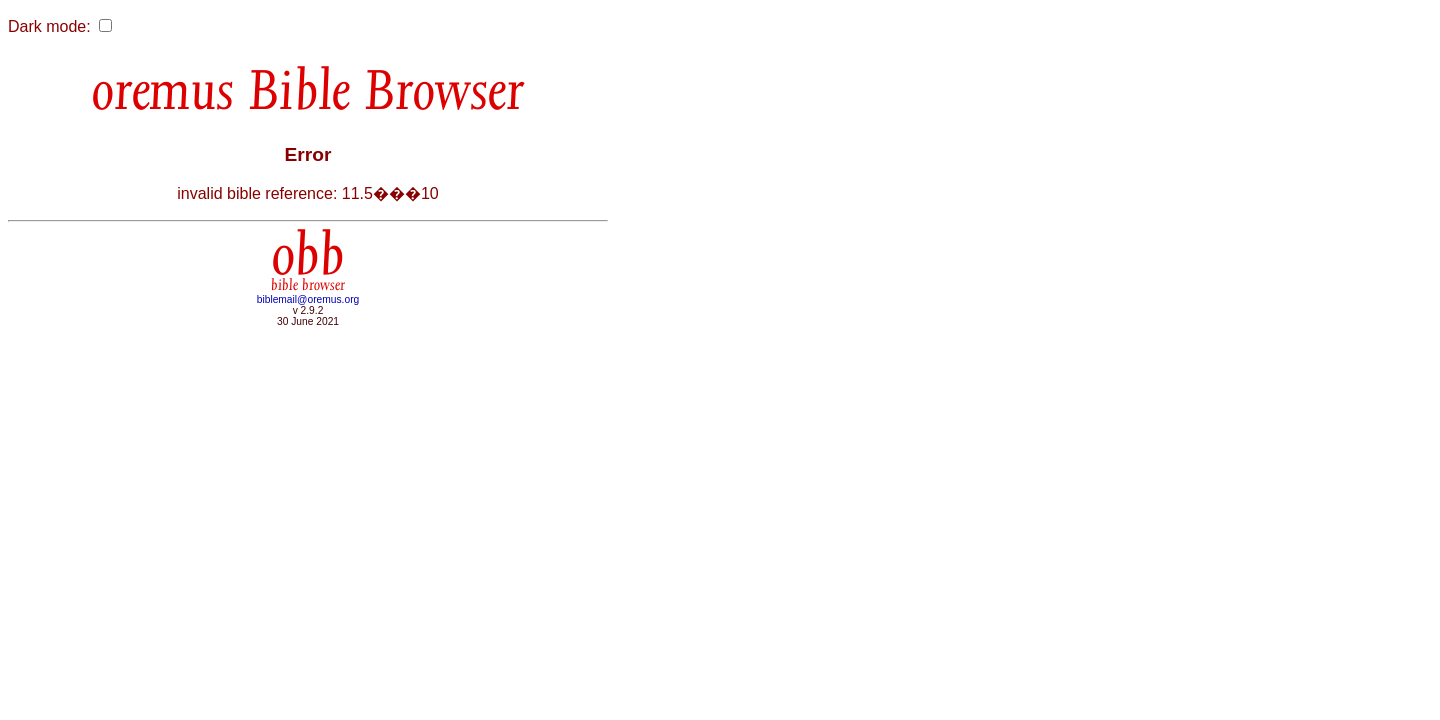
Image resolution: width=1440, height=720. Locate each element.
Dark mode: (49, 26)
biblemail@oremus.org (308, 299)
